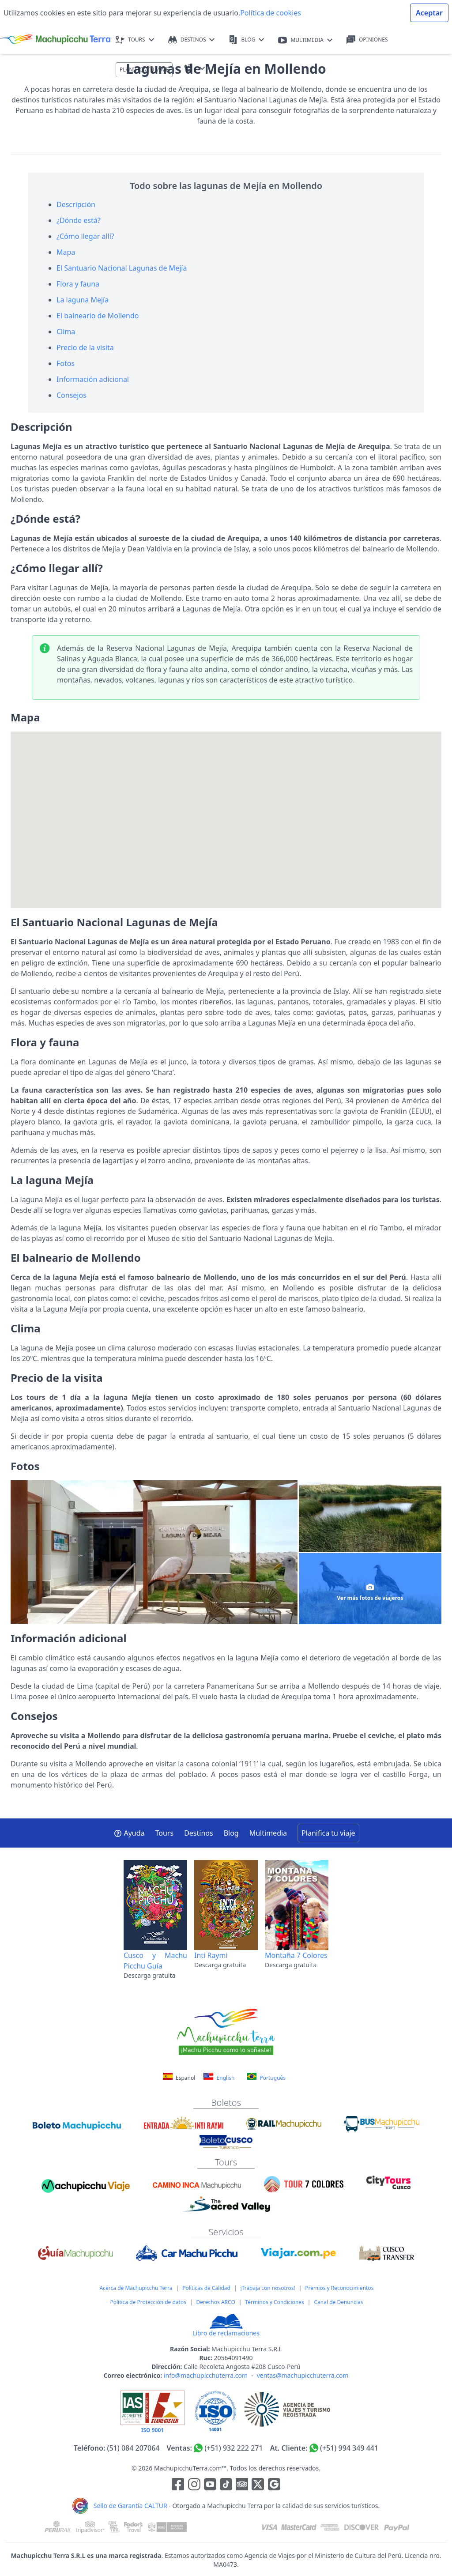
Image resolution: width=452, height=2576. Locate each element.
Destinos (198, 1833)
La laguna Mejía (82, 300)
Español (180, 2078)
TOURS (135, 40)
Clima (65, 331)
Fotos (65, 363)
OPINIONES (367, 40)
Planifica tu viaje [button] (328, 1833)
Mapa (65, 252)
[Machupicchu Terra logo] (55, 40)
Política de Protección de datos (148, 2302)
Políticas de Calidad (206, 2288)
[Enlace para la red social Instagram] (194, 2485)
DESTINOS (191, 40)
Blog (231, 1833)
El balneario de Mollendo (97, 316)
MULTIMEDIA (305, 40)
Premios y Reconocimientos (339, 2288)
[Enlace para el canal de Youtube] (211, 2485)
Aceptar (429, 13)
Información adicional (92, 379)
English (218, 2077)
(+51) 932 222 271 (233, 2448)
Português (266, 2077)
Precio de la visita (85, 347)
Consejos (71, 395)
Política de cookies (270, 13)
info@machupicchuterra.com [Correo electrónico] (206, 2375)
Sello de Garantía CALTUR (130, 2505)
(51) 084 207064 (133, 2448)
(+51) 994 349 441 (349, 2448)
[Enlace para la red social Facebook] (178, 2485)
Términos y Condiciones (274, 2302)
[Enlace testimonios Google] (274, 2485)
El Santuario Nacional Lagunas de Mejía (121, 268)
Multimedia (268, 1833)
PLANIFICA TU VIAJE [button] (144, 69)
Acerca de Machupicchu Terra (136, 2288)
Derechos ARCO (215, 2302)
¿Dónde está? (78, 220)
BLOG (246, 40)
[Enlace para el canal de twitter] (259, 2485)
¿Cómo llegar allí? (85, 236)
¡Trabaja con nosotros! (268, 2288)
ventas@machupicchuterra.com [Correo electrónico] (303, 2375)
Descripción (75, 204)
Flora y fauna (77, 284)
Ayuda (129, 1833)
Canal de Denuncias (338, 2302)
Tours (164, 1833)
